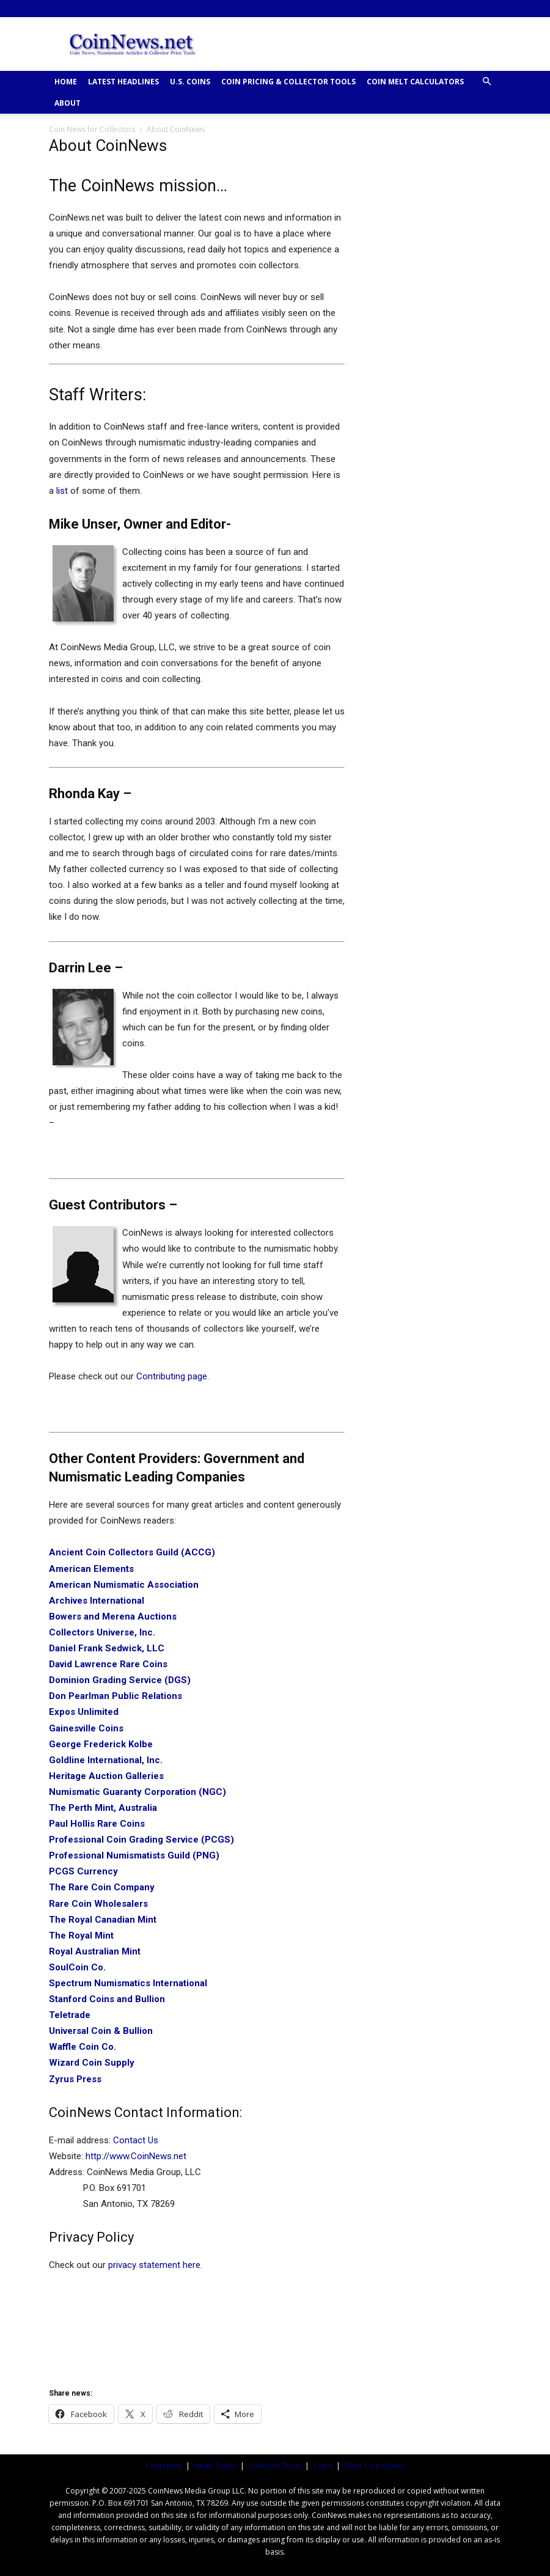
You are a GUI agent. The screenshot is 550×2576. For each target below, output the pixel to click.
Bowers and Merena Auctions (113, 1616)
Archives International (96, 1600)
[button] (486, 81)
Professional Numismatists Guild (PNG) (134, 1855)
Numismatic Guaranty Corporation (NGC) (137, 1791)
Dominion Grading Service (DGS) (120, 1680)
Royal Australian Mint (95, 1951)
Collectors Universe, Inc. (102, 1632)
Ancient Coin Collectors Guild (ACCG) (132, 1552)
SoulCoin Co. (77, 1967)
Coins (322, 2465)
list (62, 490)
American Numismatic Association (124, 1584)
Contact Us (135, 2140)
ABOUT (67, 103)
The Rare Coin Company (102, 1887)
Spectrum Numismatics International (128, 1983)
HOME (65, 81)
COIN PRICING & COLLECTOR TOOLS (288, 81)
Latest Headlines (123, 81)
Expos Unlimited (84, 1711)
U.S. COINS (190, 81)
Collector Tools (274, 2465)
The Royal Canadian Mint (102, 1919)
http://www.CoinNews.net (136, 2156)
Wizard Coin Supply (91, 2062)
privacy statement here (154, 2264)
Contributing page (171, 1376)
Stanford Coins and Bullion (107, 1999)
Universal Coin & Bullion (101, 2030)
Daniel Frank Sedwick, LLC (106, 1648)
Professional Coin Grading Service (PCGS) (141, 1839)
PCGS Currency (83, 1871)
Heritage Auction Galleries (106, 1776)
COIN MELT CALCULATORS (415, 81)
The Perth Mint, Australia (103, 1807)
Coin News (163, 2465)
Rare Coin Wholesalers (98, 1903)
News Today (215, 2465)
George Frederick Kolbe (101, 1744)
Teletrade (69, 2014)
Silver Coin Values (374, 2465)
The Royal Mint (81, 1935)
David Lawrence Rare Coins (108, 1664)
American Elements (91, 1568)
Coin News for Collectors (92, 129)
